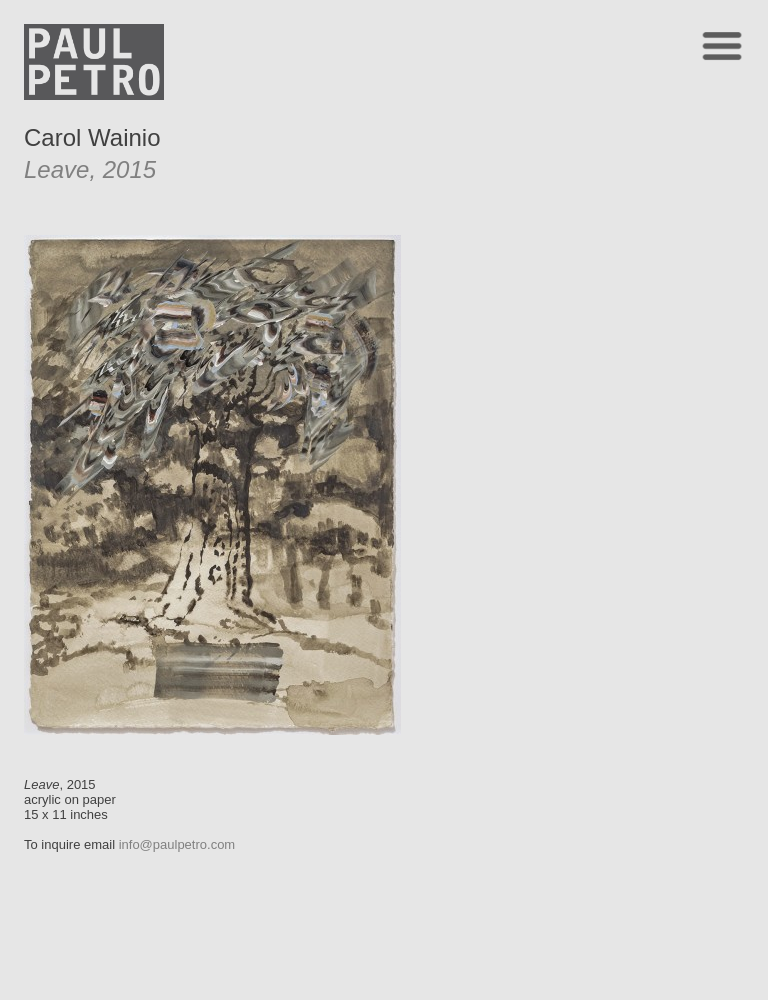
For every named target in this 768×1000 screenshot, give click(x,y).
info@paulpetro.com (177, 844)
